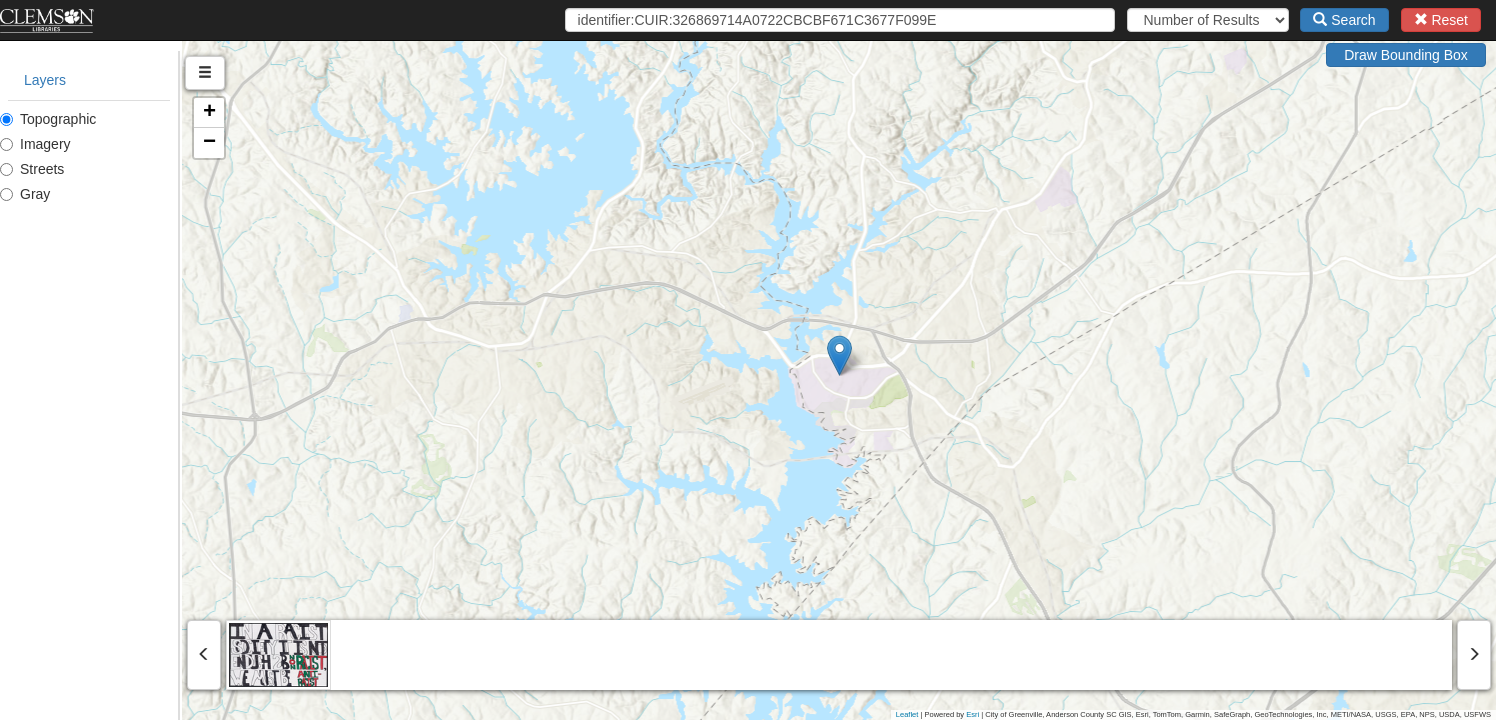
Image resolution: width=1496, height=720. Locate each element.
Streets (32, 169)
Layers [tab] (45, 80)
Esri (972, 714)
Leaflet (907, 714)
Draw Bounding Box (1406, 55)
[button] (930, 355)
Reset (1441, 20)
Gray (25, 194)
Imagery (35, 144)
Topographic (48, 119)
